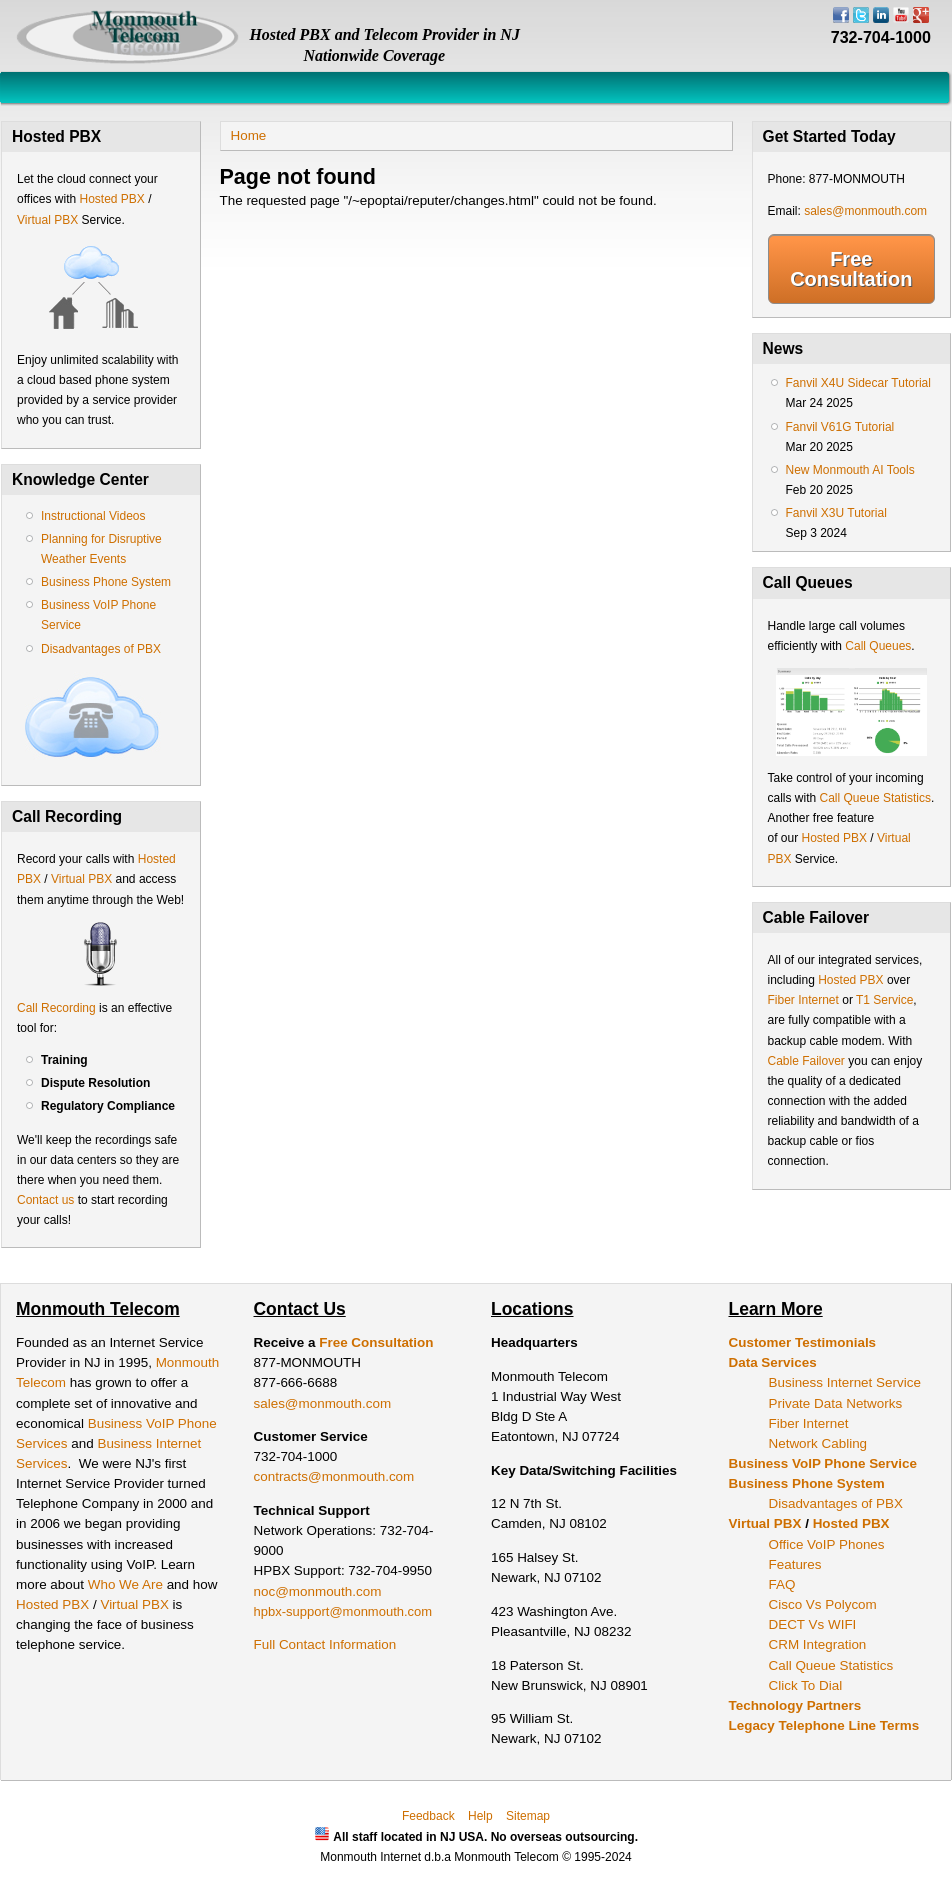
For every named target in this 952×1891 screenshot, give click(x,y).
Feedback (428, 1816)
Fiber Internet (803, 1000)
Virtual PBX (49, 220)
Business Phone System (106, 582)
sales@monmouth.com (865, 211)
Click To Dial (806, 1685)
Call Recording (56, 1008)
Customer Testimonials (803, 1342)
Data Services (773, 1362)
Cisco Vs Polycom (823, 1604)
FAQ (782, 1584)
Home (249, 135)
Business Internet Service (845, 1382)
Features (795, 1564)
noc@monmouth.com (318, 1591)
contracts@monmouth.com (334, 1476)
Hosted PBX (111, 199)
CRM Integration (818, 1644)
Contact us (45, 1200)
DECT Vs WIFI (813, 1624)
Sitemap (528, 1816)
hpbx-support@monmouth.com (343, 1611)
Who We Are (127, 1584)
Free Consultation (851, 269)
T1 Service (884, 1000)
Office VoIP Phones (827, 1544)
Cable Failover (806, 1061)
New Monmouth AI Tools (850, 470)
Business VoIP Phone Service (823, 1463)
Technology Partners (795, 1705)
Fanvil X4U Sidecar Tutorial (858, 383)
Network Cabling (818, 1443)
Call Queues (878, 646)
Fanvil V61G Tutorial (840, 427)
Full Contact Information (325, 1644)
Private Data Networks (836, 1403)
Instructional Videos (93, 516)
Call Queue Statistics (875, 798)
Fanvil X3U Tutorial (836, 513)
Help (480, 1816)
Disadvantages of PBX (101, 649)
